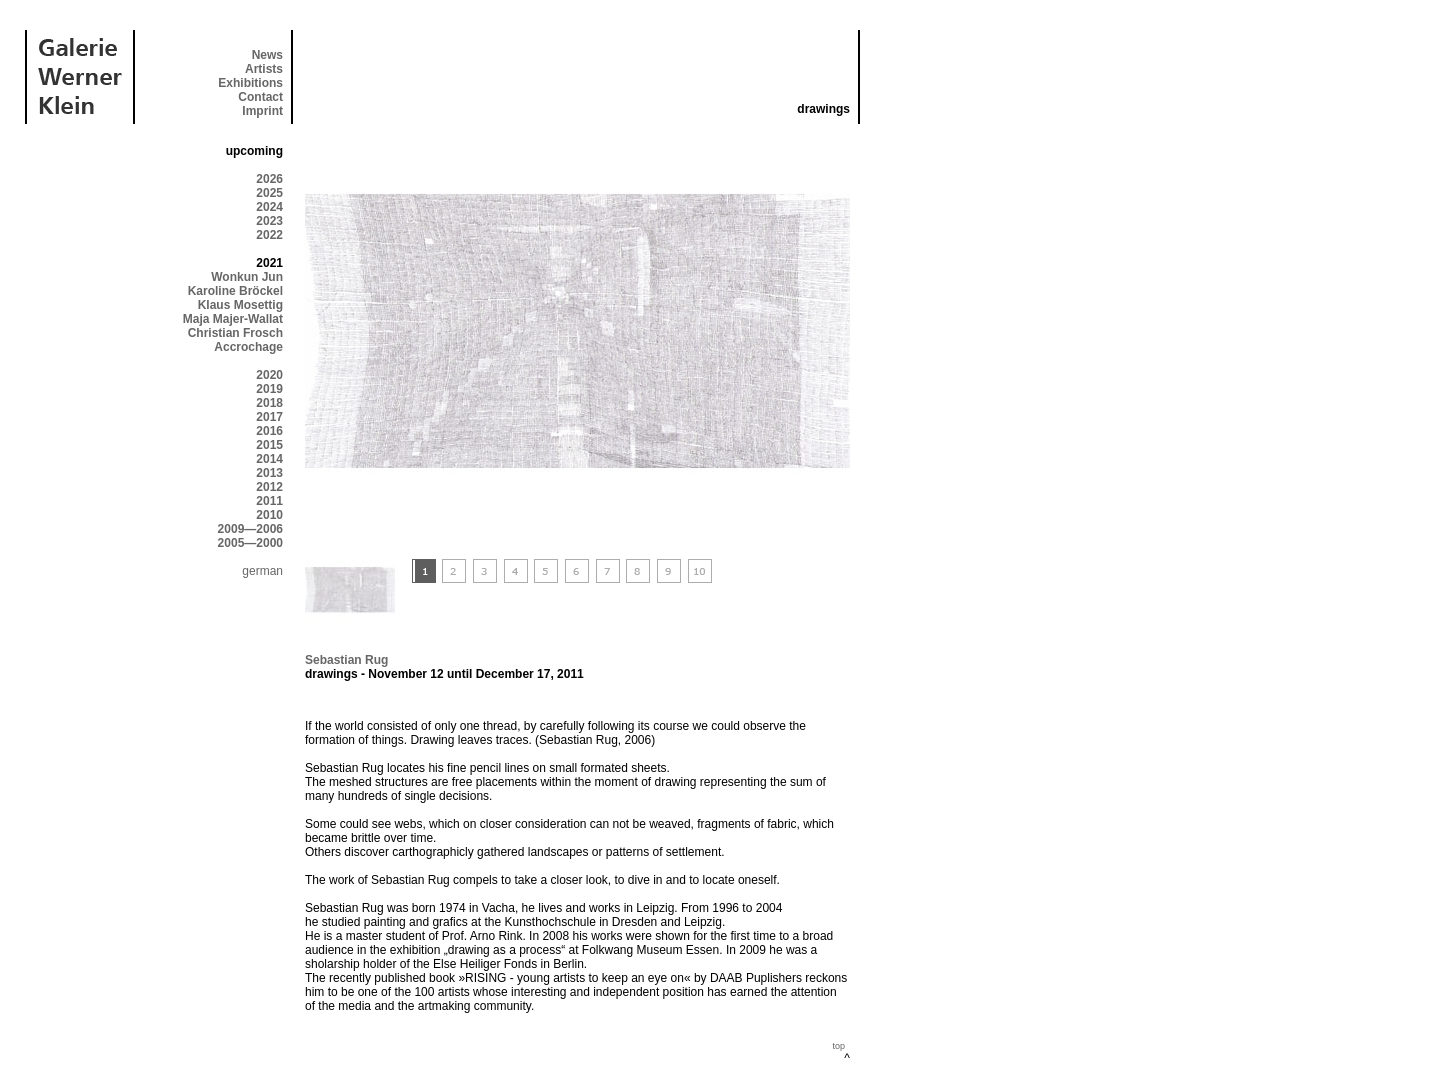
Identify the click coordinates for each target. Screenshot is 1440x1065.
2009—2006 (250, 529)
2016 (269, 431)
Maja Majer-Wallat (233, 319)
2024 (269, 207)
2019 (269, 389)
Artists (264, 69)
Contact (260, 97)
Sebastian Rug (346, 660)
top (838, 1046)
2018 (269, 403)
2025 (269, 193)
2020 (269, 375)
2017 (269, 417)
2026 (269, 179)
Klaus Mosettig (240, 305)
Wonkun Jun (247, 277)
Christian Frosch (235, 333)
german (262, 571)
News (267, 55)
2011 (269, 501)
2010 (269, 515)
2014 (269, 459)
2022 (269, 235)
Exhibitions (250, 83)
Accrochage (248, 347)
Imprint (262, 111)
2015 (269, 445)
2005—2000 (250, 543)
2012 (269, 487)
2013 (269, 473)
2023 (269, 221)
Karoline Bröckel (235, 291)
